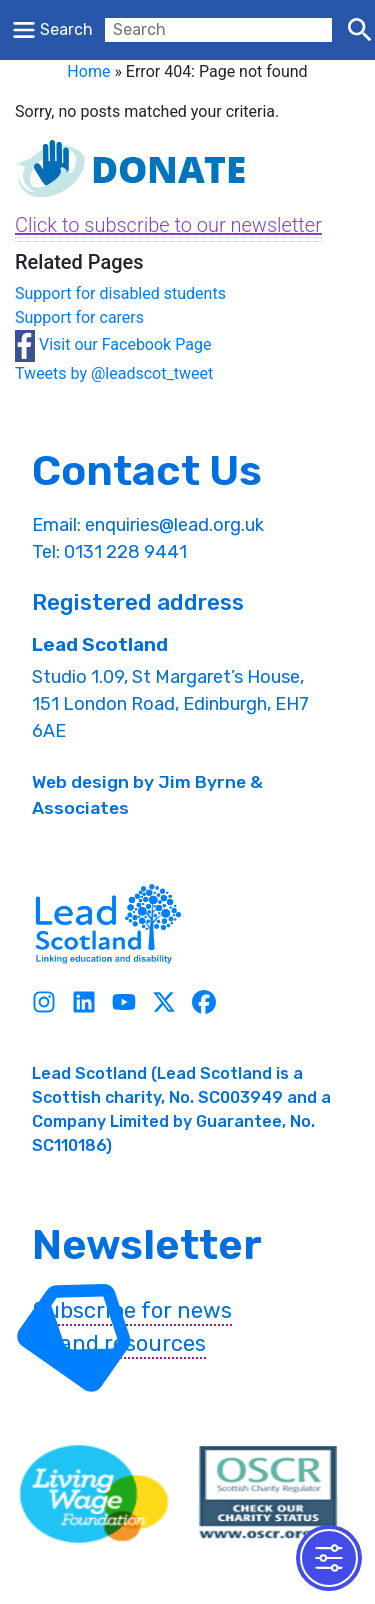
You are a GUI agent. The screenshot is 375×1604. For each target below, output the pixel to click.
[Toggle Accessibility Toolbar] (329, 1558)
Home (88, 71)
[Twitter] (164, 1001)
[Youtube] (124, 1001)
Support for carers (79, 317)
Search (66, 29)
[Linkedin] (84, 1001)
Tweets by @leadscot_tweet (114, 373)
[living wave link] (94, 1494)
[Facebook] (204, 1001)
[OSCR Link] (268, 1494)
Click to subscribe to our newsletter (168, 225)
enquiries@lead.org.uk (174, 525)
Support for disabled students (120, 293)
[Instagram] (44, 1001)
